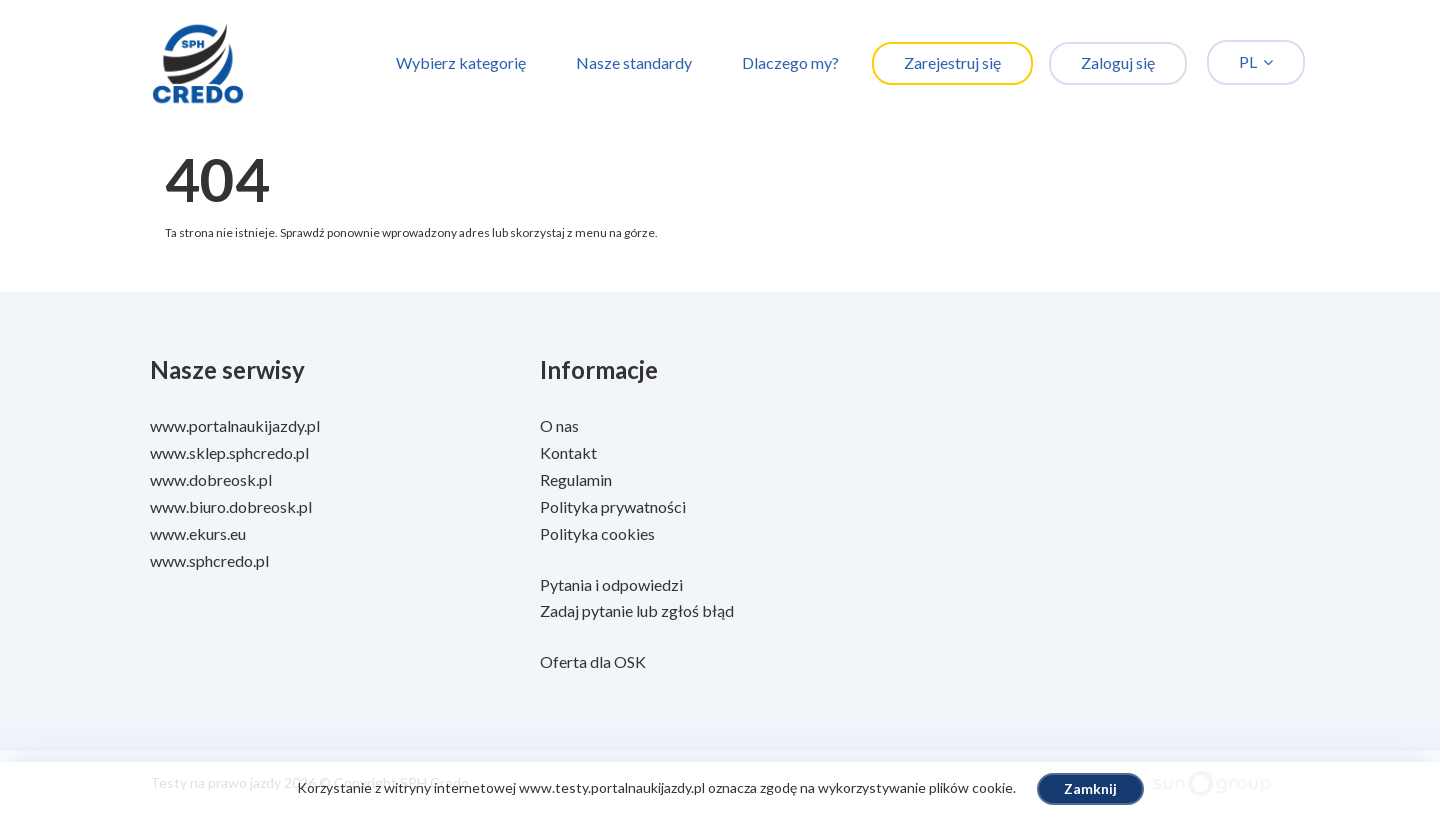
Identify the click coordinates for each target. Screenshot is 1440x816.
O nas (559, 425)
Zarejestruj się (952, 62)
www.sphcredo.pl (209, 560)
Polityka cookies (597, 533)
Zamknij (1090, 788)
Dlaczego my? (790, 62)
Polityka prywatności (613, 506)
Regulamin (576, 479)
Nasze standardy (634, 62)
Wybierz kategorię (461, 62)
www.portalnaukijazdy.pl (235, 425)
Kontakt (568, 452)
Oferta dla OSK (593, 661)
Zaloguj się (1118, 62)
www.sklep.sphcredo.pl (229, 452)
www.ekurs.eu (198, 533)
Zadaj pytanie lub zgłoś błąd (637, 610)
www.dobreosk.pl (211, 479)
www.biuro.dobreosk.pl (231, 506)
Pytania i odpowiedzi (611, 584)
